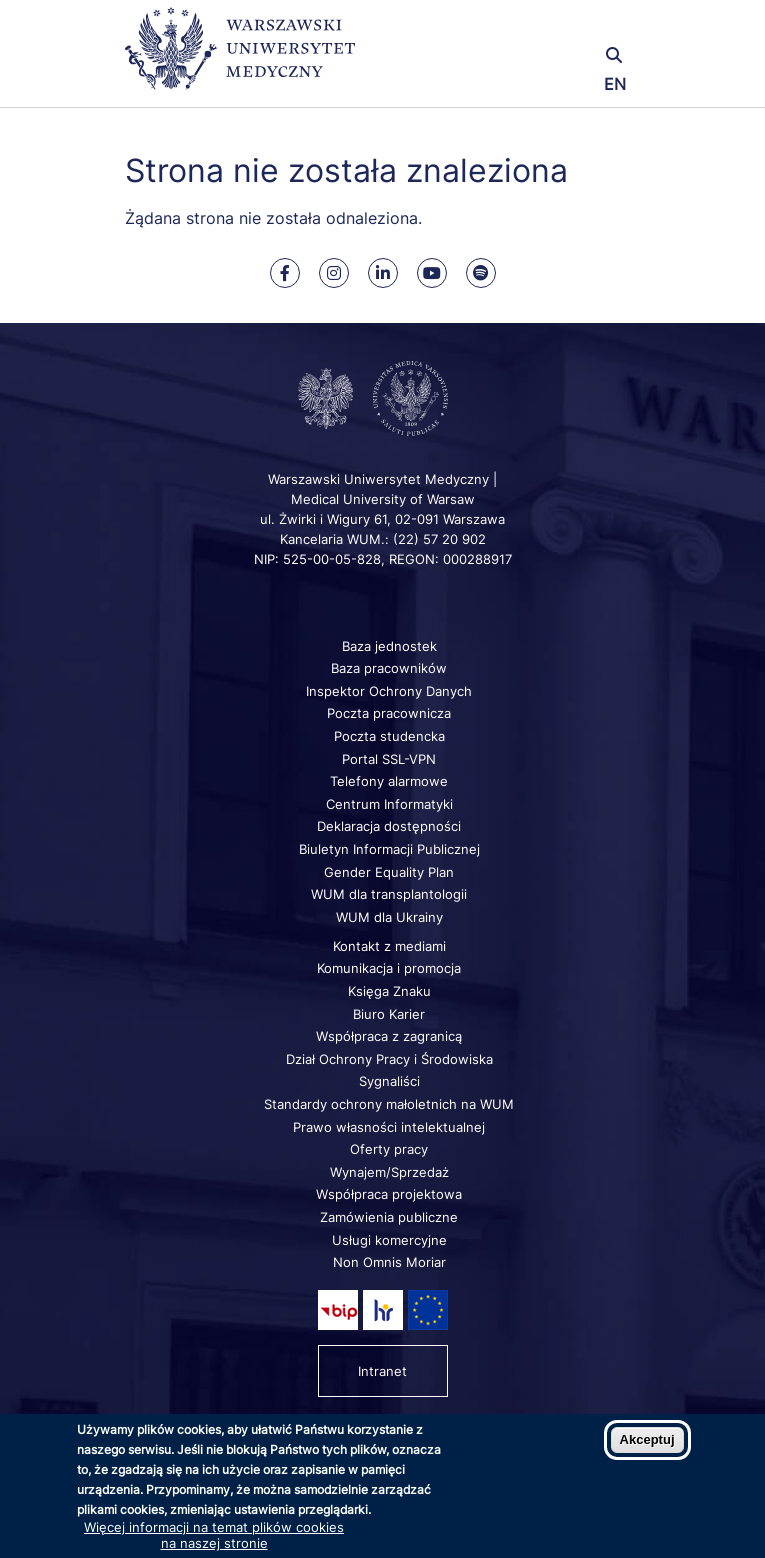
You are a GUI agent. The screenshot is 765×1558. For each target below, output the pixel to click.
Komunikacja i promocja (389, 968)
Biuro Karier (389, 1014)
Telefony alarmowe (389, 781)
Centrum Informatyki (389, 804)
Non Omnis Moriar (389, 1262)
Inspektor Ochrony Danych (389, 691)
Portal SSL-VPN (389, 759)
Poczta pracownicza (389, 713)
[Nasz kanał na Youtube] (432, 273)
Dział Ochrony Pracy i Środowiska (389, 1059)
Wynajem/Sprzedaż (389, 1172)
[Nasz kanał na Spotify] (481, 273)
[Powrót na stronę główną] (240, 57)
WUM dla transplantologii (389, 894)
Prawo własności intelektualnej (389, 1127)
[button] (555, 27)
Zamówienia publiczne (389, 1217)
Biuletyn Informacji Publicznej (389, 849)
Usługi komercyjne (389, 1240)
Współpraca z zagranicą (389, 1036)
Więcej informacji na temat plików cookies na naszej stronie (214, 1535)
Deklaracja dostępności (389, 826)
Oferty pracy (389, 1149)
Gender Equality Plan (389, 872)
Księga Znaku (389, 991)
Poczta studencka (389, 736)
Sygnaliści (389, 1081)
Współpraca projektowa (389, 1194)
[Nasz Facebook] (285, 273)
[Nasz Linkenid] (383, 273)
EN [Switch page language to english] (615, 84)
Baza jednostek (389, 646)
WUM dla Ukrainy (389, 917)
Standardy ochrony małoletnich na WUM (389, 1104)
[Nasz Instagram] (334, 273)
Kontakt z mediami (389, 946)
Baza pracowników (389, 668)
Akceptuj (647, 1439)
